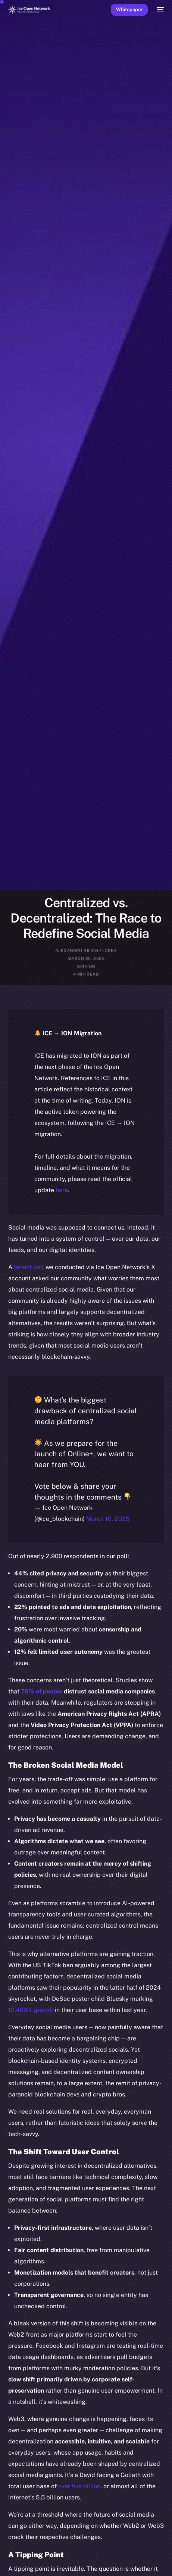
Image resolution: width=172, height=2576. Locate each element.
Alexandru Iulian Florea (86, 950)
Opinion (86, 966)
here (62, 1190)
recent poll (29, 1267)
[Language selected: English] (78, 2561)
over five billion (79, 2486)
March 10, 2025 (107, 1518)
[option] (3, 2552)
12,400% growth (30, 2010)
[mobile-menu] (159, 9)
